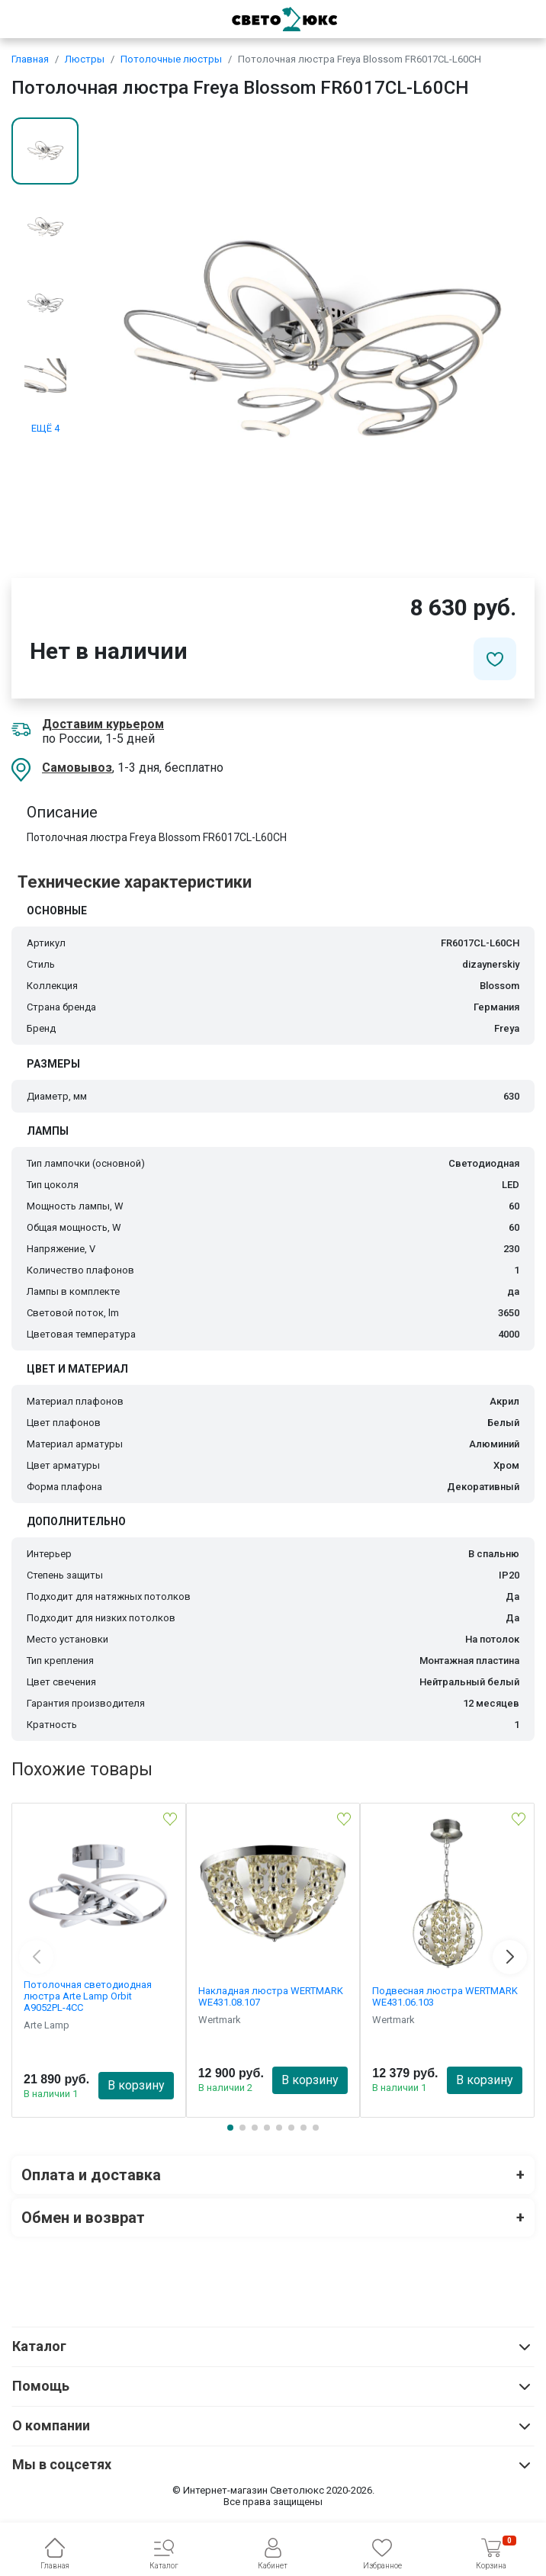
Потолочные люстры (171, 59)
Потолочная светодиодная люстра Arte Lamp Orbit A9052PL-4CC (88, 1996)
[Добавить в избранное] (495, 659)
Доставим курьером (103, 724)
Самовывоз (77, 767)
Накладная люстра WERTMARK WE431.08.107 (270, 1996)
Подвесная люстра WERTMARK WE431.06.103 (445, 1996)
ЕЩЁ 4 (45, 428)
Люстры (84, 59)
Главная (30, 59)
